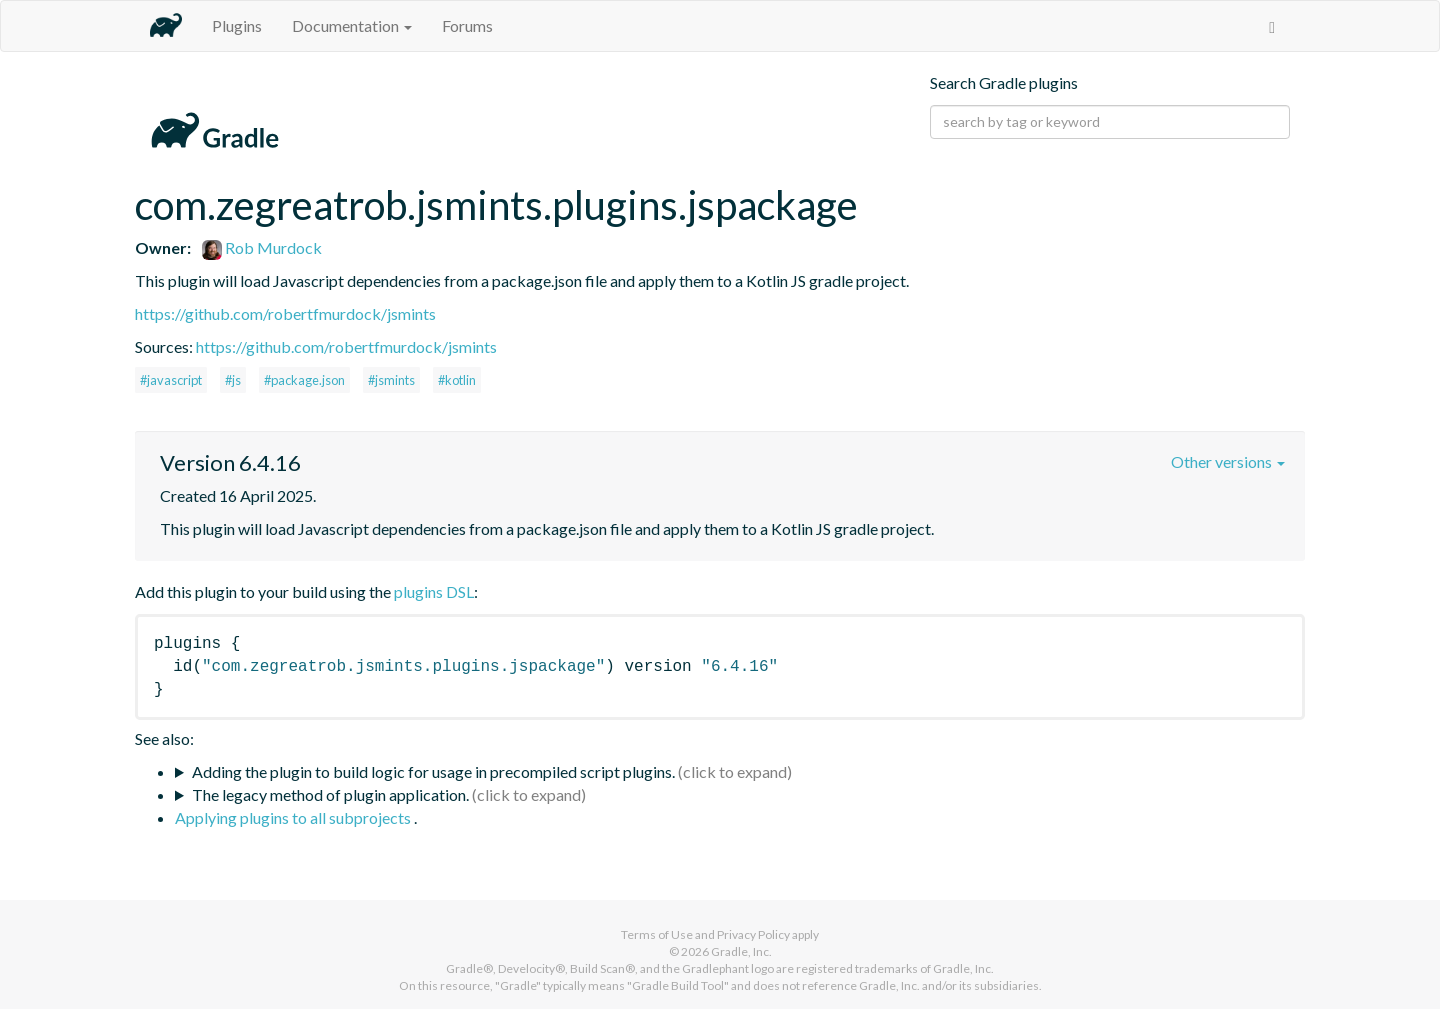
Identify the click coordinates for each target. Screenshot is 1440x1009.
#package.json (304, 380)
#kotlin (457, 380)
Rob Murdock (262, 247)
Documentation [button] (352, 25)
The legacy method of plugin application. (330, 794)
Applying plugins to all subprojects (294, 817)
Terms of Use (657, 934)
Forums (467, 25)
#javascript (171, 380)
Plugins (237, 25)
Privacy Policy (753, 934)
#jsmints (391, 380)
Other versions (1228, 461)
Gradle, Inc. (741, 951)
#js (233, 380)
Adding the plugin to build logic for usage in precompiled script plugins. (433, 771)
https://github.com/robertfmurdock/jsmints (285, 313)
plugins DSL (434, 591)
